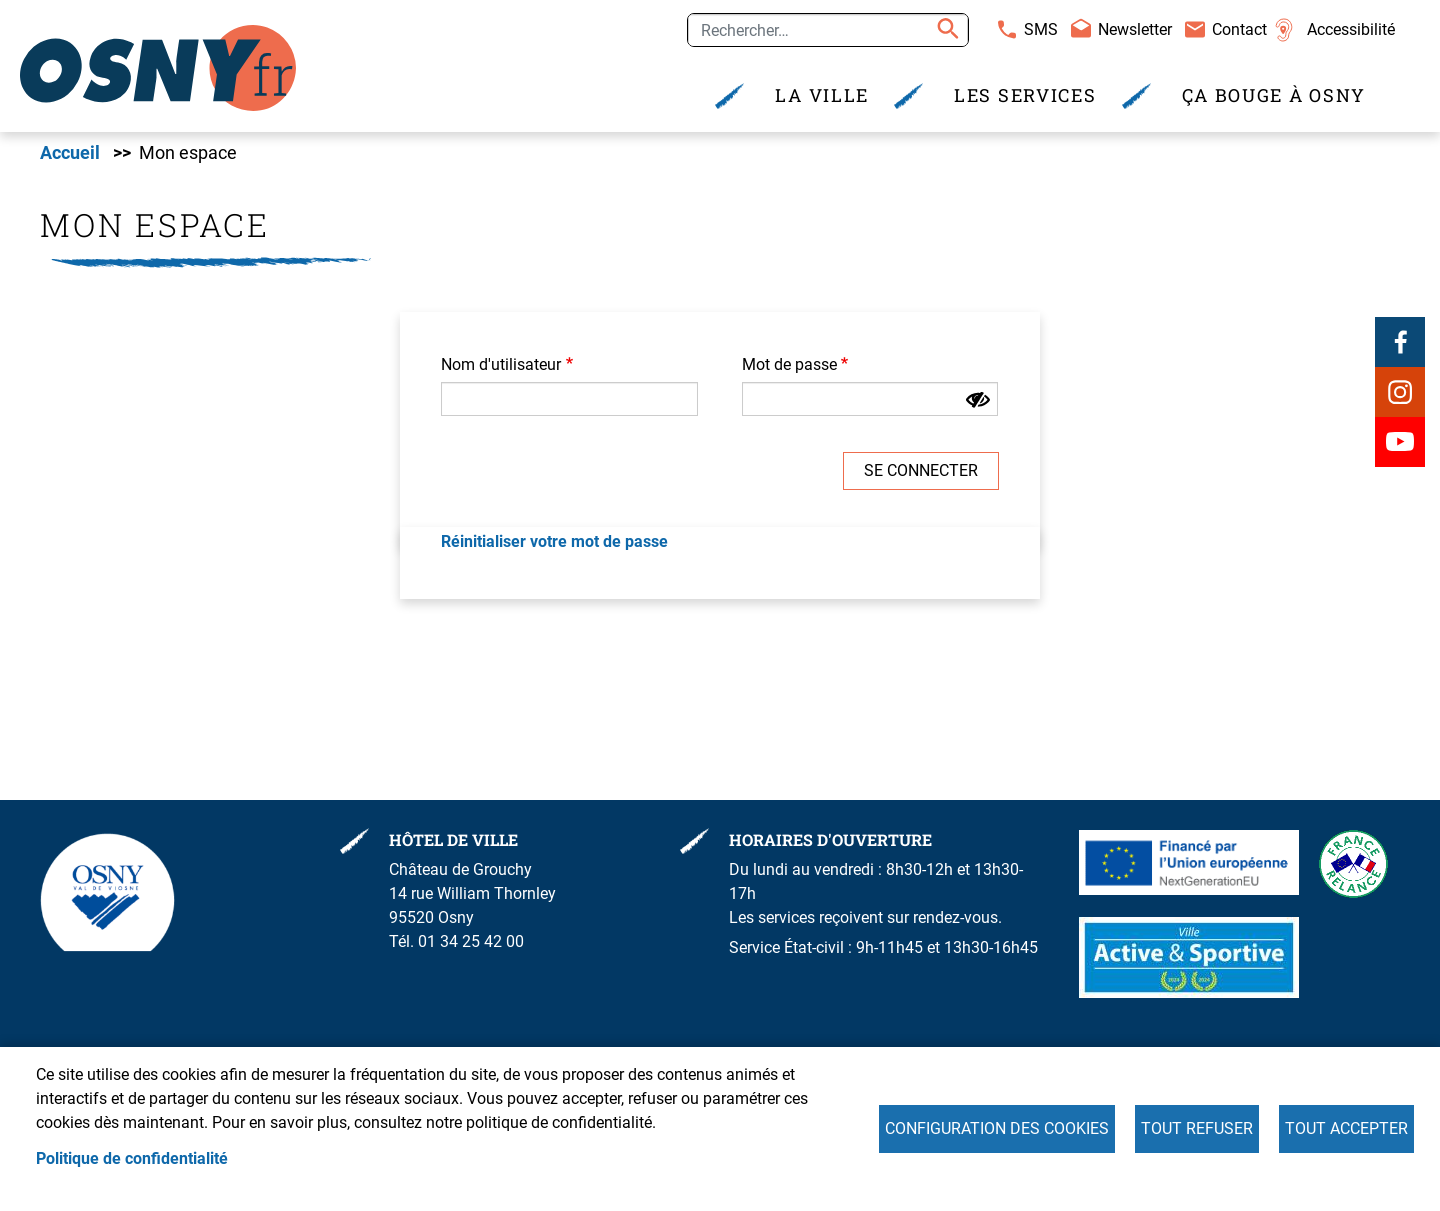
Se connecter (921, 472)
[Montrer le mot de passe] (978, 402)
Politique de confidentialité (132, 1158)
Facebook (1400, 343)
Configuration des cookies (997, 1128)
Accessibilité (1351, 29)
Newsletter (1135, 29)
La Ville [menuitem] (822, 95)
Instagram (1400, 393)
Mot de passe (789, 366)
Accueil (70, 155)
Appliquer (945, 30)
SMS (1041, 29)
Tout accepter (1346, 1128)
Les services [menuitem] (1025, 95)
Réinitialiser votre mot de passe (554, 543)
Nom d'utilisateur (501, 366)
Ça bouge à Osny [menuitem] (1274, 95)
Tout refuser (1197, 1128)
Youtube (1400, 443)
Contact (1239, 29)
